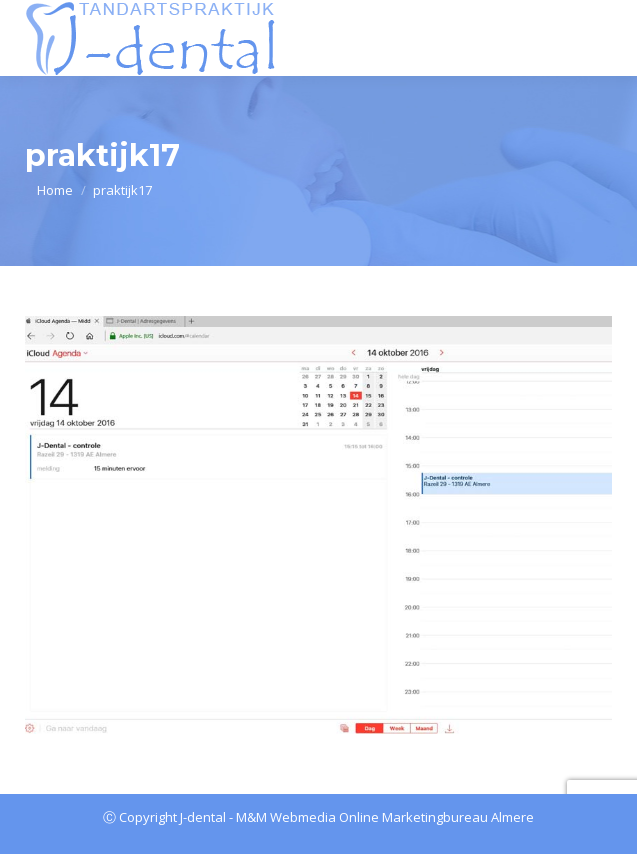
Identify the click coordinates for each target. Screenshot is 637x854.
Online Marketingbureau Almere (436, 817)
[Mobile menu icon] (600, 38)
